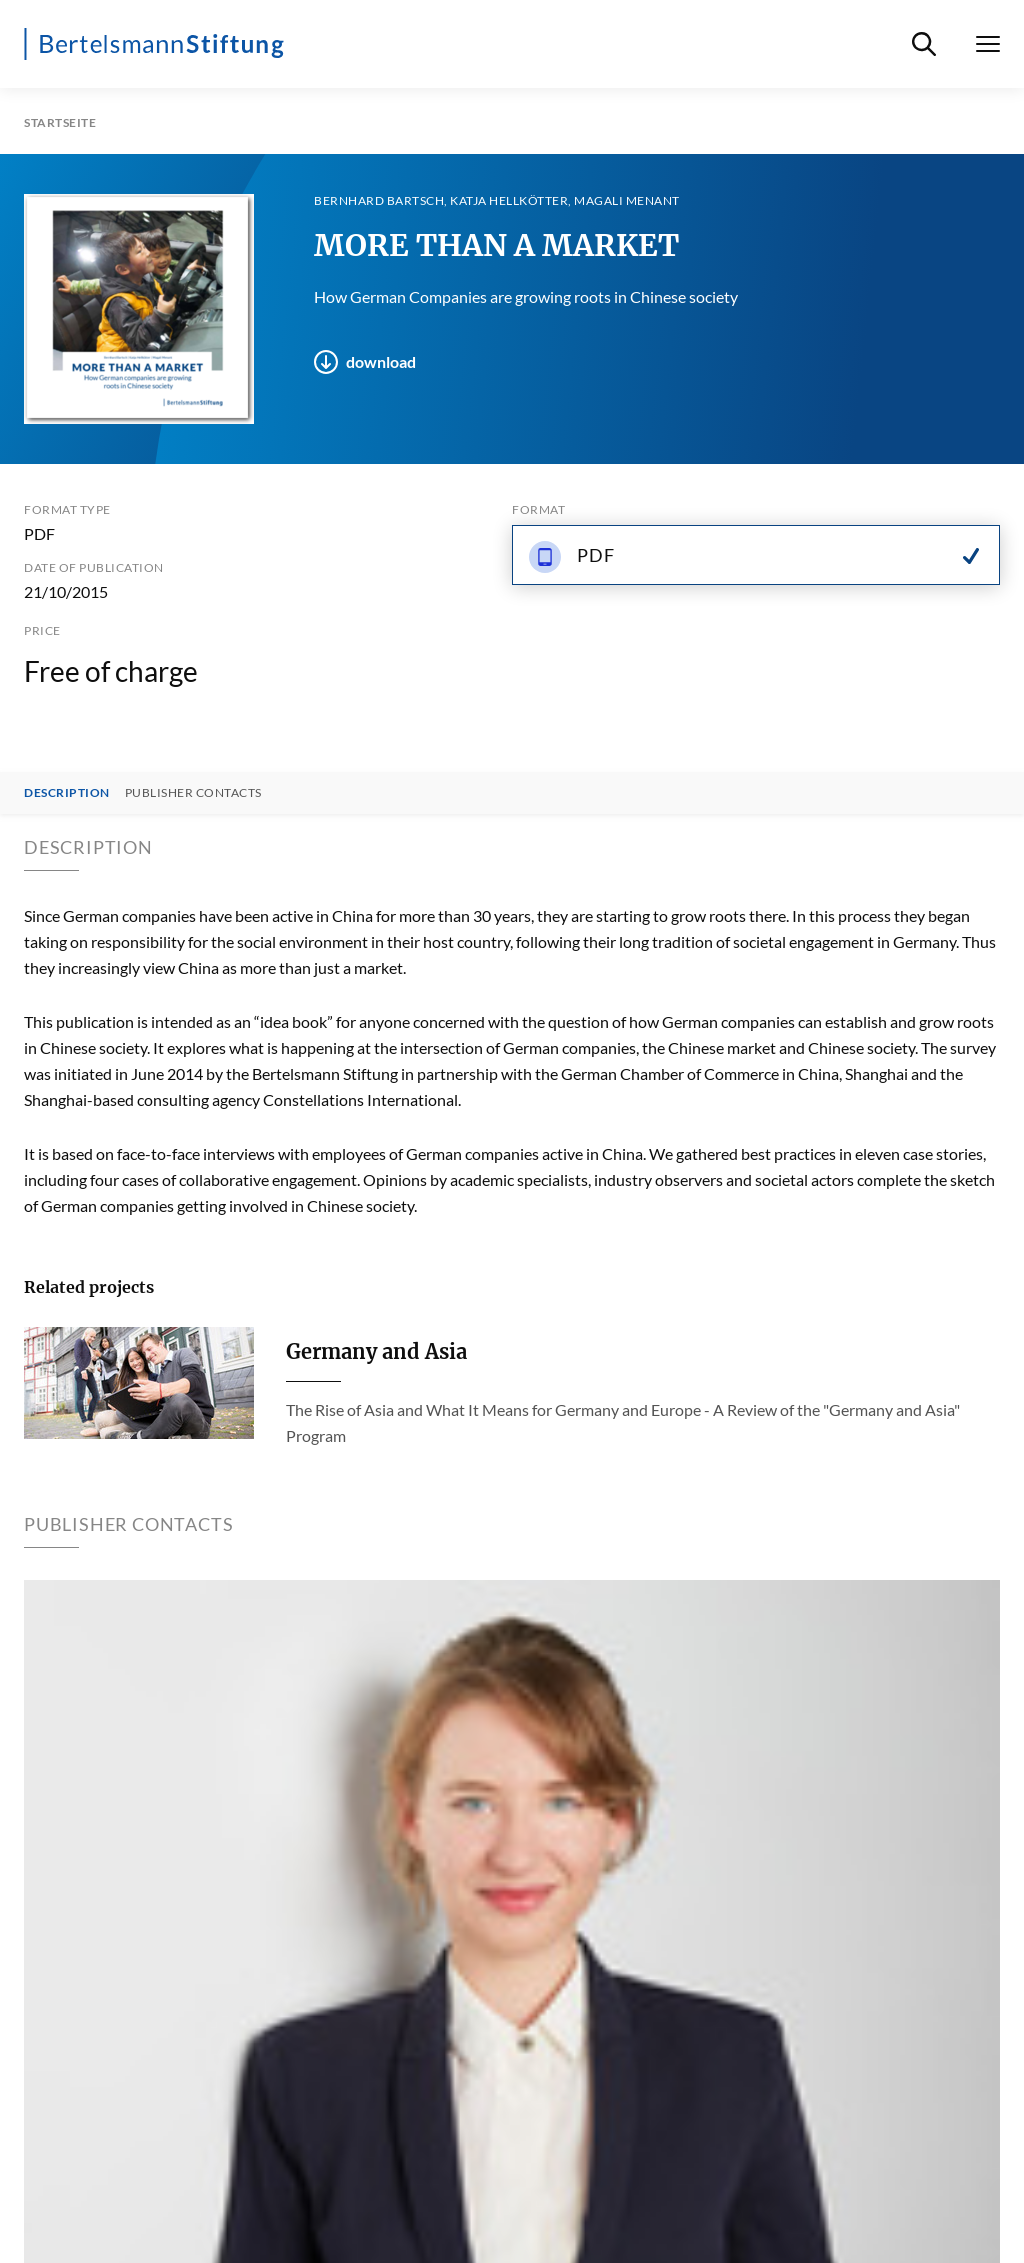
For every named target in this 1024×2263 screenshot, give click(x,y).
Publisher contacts (193, 793)
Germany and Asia (376, 1351)
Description (67, 793)
